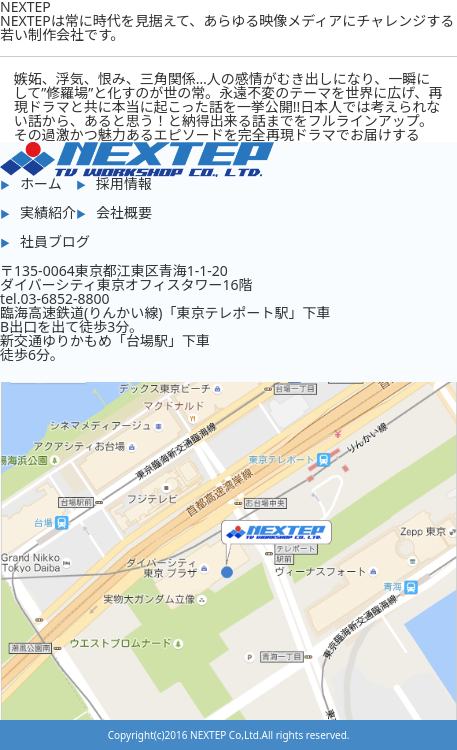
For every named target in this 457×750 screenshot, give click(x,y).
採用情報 (124, 183)
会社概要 (124, 212)
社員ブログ (55, 241)
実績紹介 (48, 212)
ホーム (41, 183)
